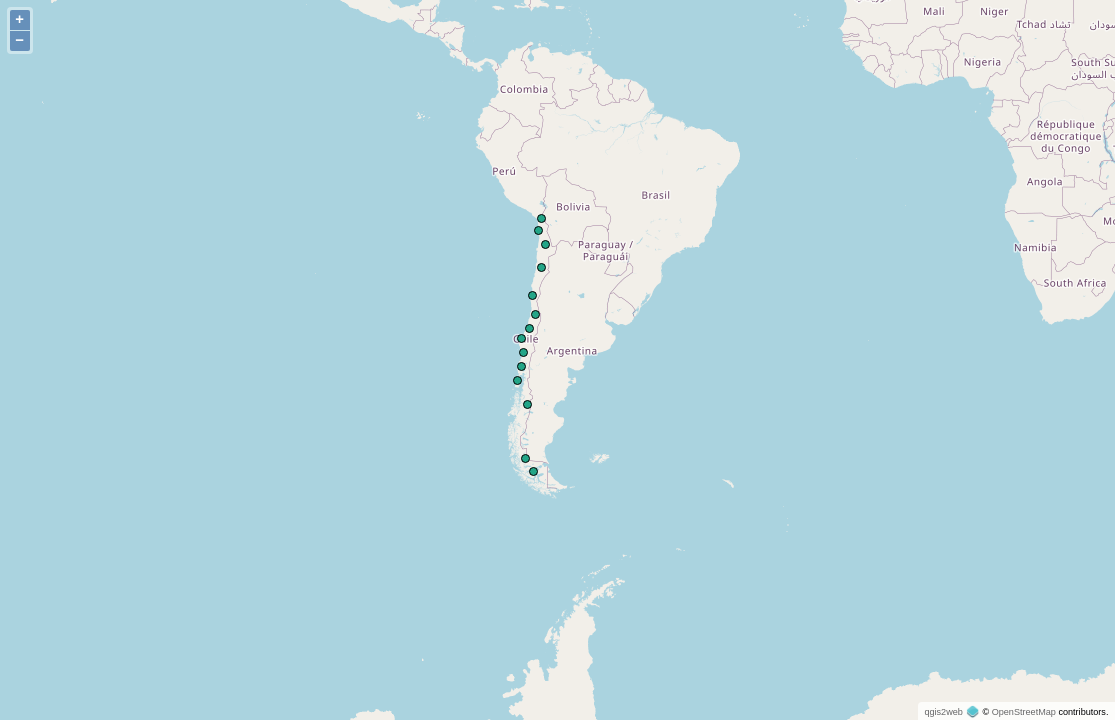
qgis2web (943, 712)
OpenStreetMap (1024, 712)
